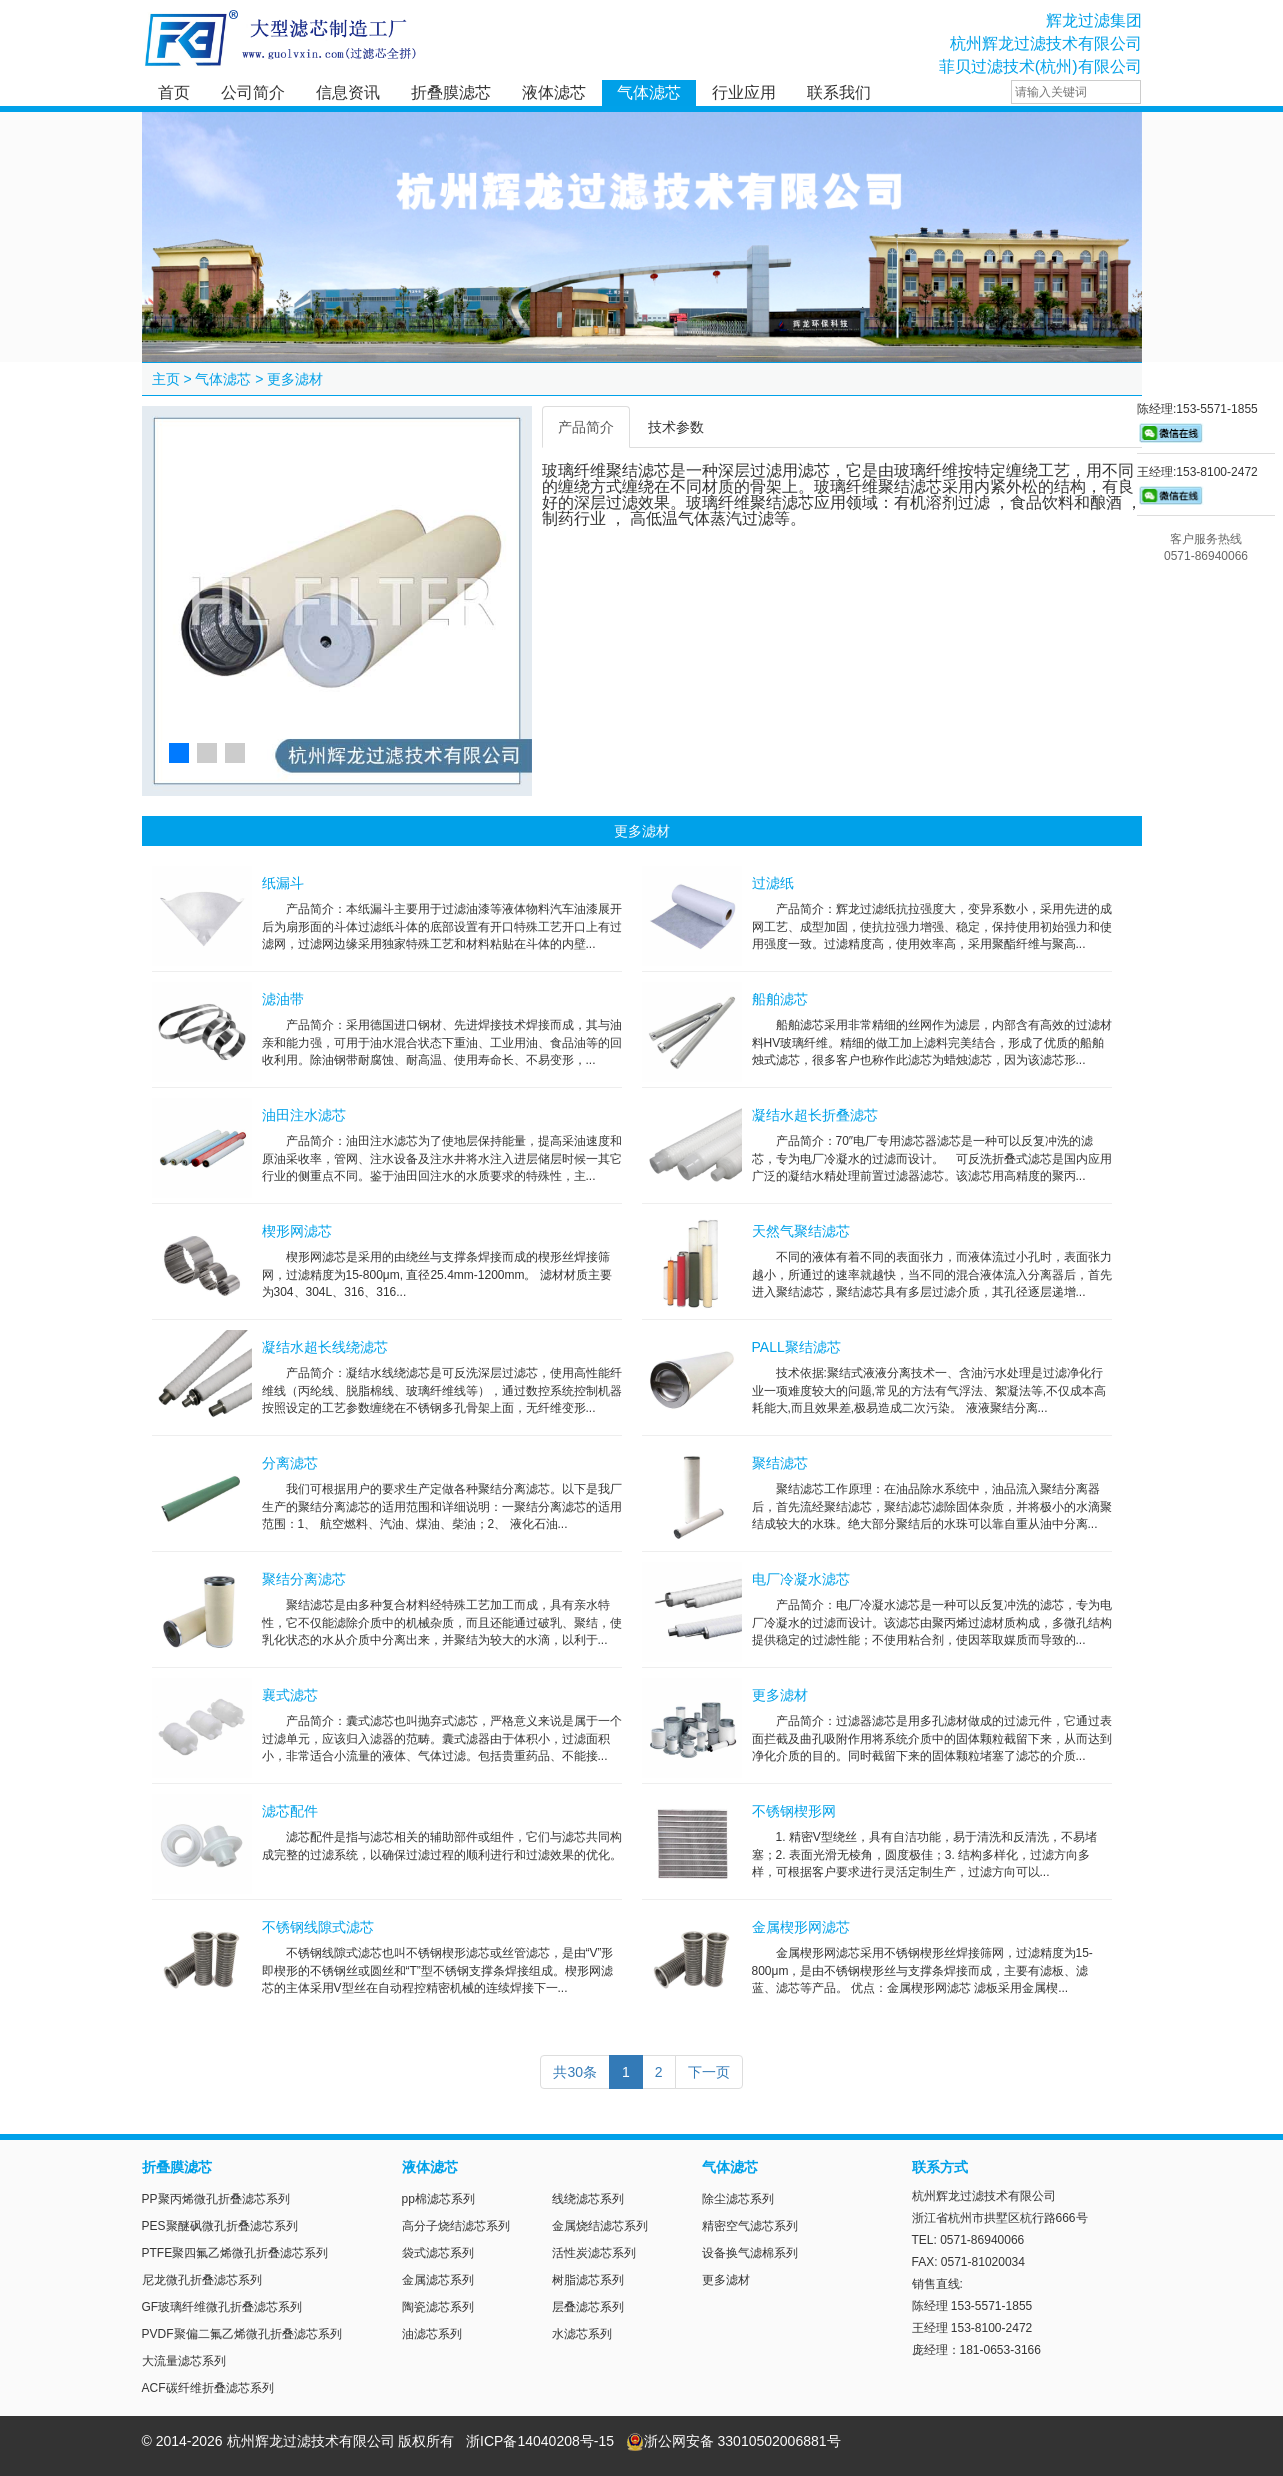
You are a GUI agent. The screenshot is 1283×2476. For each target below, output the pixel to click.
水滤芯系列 (582, 2334)
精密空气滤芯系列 (750, 2226)
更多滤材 (295, 379)
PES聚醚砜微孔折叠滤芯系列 (220, 2226)
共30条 (575, 2072)
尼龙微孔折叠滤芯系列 (202, 2280)
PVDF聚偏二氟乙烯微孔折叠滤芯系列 (242, 2334)
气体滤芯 (649, 92)
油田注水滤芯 (304, 1115)
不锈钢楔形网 (794, 1811)
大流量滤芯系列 (184, 2361)
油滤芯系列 (432, 2334)
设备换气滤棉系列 (750, 2253)
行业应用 (744, 92)
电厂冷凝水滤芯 (801, 1579)
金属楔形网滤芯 (801, 1927)
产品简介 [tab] (586, 427)
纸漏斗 (283, 883)
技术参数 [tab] (676, 427)
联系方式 (940, 2167)
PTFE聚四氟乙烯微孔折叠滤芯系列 (235, 2253)
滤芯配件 (290, 1811)
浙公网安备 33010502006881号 (733, 2441)
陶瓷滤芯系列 (438, 2307)
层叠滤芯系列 (588, 2307)
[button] (179, 753)
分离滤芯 (290, 1463)
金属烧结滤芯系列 (600, 2226)
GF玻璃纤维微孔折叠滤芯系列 (222, 2307)
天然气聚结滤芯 (801, 1231)
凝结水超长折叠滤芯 (815, 1115)
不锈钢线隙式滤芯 (318, 1927)
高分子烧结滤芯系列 (456, 2226)
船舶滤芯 (780, 999)
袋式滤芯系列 (438, 2253)
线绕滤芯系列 (588, 2199)
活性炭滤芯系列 (594, 2253)
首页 (174, 92)
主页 (166, 379)
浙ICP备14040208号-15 (540, 2441)
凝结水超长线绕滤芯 (325, 1347)
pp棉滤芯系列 (438, 2199)
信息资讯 (348, 92)
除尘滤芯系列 (738, 2199)
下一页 (709, 2072)
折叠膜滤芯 (451, 92)
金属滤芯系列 (438, 2280)
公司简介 (253, 92)
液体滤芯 (554, 92)
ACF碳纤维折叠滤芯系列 (208, 2388)
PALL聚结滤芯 (796, 1347)
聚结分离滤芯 (304, 1579)
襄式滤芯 (290, 1695)
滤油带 (283, 999)
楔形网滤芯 (297, 1231)
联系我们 (839, 92)
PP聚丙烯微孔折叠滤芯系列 (216, 2199)
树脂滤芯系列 (588, 2280)
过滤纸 (773, 883)
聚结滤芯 (780, 1463)
